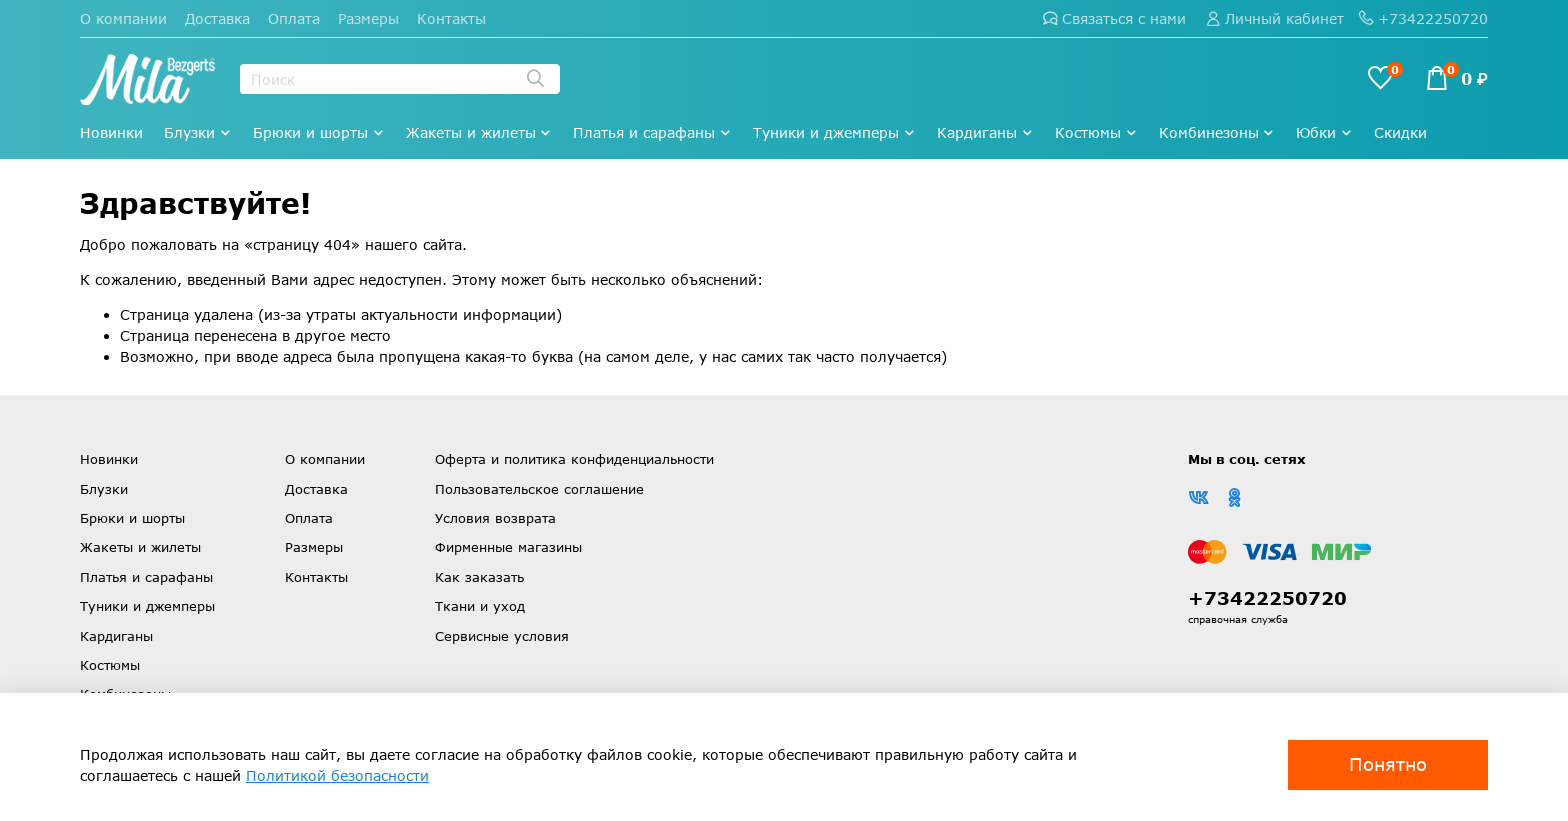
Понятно (1388, 764)
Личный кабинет (1275, 18)
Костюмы (1096, 132)
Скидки (1400, 132)
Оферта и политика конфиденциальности (574, 459)
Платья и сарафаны (652, 132)
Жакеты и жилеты (479, 132)
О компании (123, 18)
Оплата (294, 18)
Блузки (198, 132)
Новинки (111, 132)
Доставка (217, 18)
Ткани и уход (480, 606)
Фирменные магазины (508, 547)
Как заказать (479, 577)
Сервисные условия (502, 636)
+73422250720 (1423, 18)
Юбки (1324, 132)
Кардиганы (985, 132)
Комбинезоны (1217, 132)
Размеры (368, 18)
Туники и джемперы (834, 132)
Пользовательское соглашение (539, 489)
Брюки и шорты (319, 132)
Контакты (451, 18)
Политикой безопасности (337, 775)
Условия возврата (495, 518)
